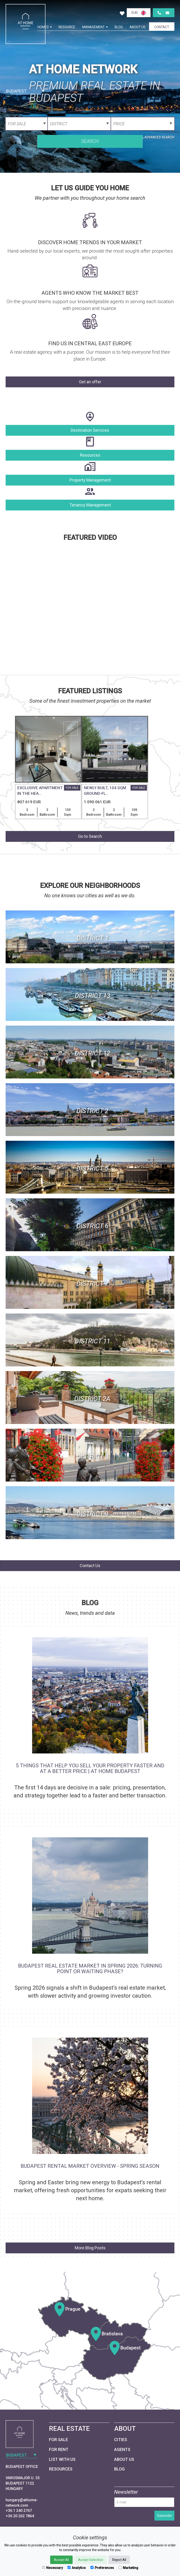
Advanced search (157, 137)
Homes (45, 27)
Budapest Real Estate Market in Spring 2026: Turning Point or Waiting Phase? (90, 1968)
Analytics (77, 2568)
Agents (122, 2449)
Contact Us (90, 1565)
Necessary (52, 2568)
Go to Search (90, 836)
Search (90, 141)
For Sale (58, 2439)
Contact (161, 27)
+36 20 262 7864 (20, 2516)
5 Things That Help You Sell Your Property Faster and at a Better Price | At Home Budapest (90, 1768)
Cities (120, 2439)
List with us (62, 2459)
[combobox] (25, 90)
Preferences (102, 2568)
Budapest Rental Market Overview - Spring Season (90, 2166)
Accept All (61, 2560)
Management (95, 27)
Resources (60, 2468)
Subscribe (164, 2515)
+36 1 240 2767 (19, 2510)
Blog (119, 27)
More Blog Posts (90, 2247)
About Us (138, 27)
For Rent (58, 2449)
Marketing (128, 2568)
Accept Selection (90, 2560)
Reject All (119, 2560)
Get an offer (90, 381)
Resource (67, 27)
